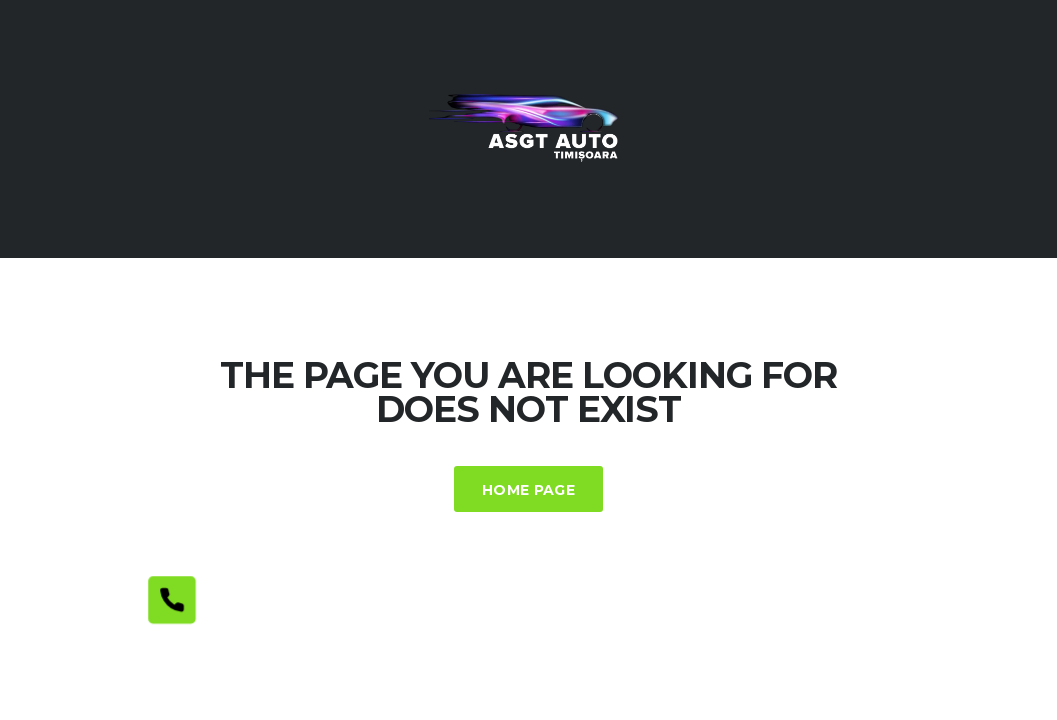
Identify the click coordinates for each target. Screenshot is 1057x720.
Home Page (528, 490)
